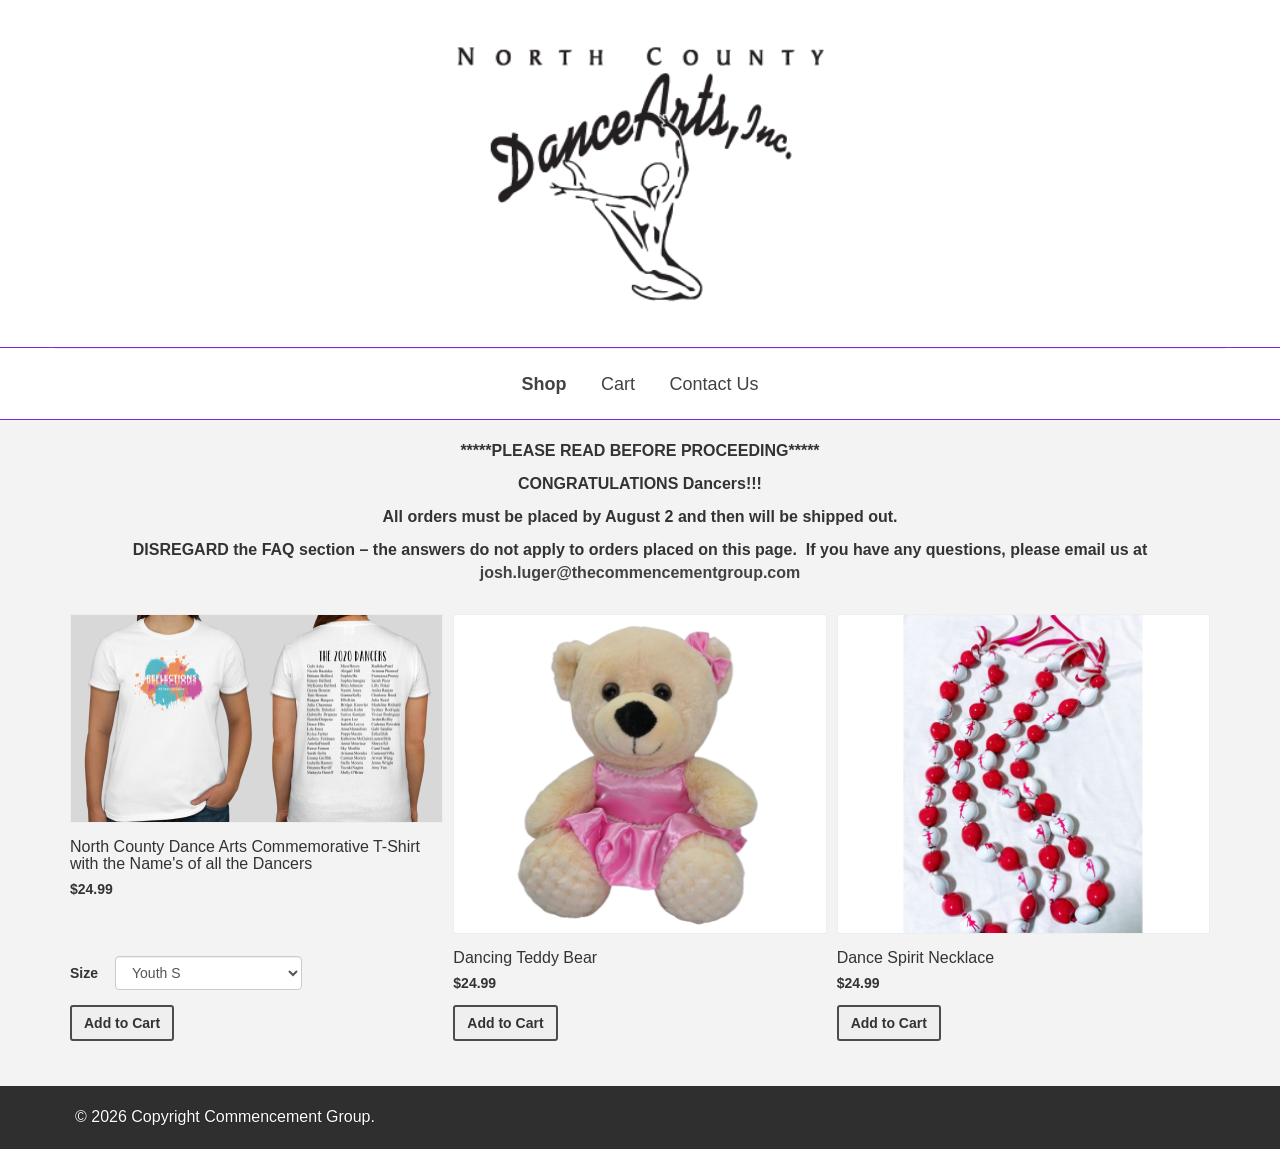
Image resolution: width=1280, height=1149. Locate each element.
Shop (544, 384)
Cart (618, 384)
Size (84, 973)
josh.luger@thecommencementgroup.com (640, 572)
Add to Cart (129, 1021)
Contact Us (713, 384)
